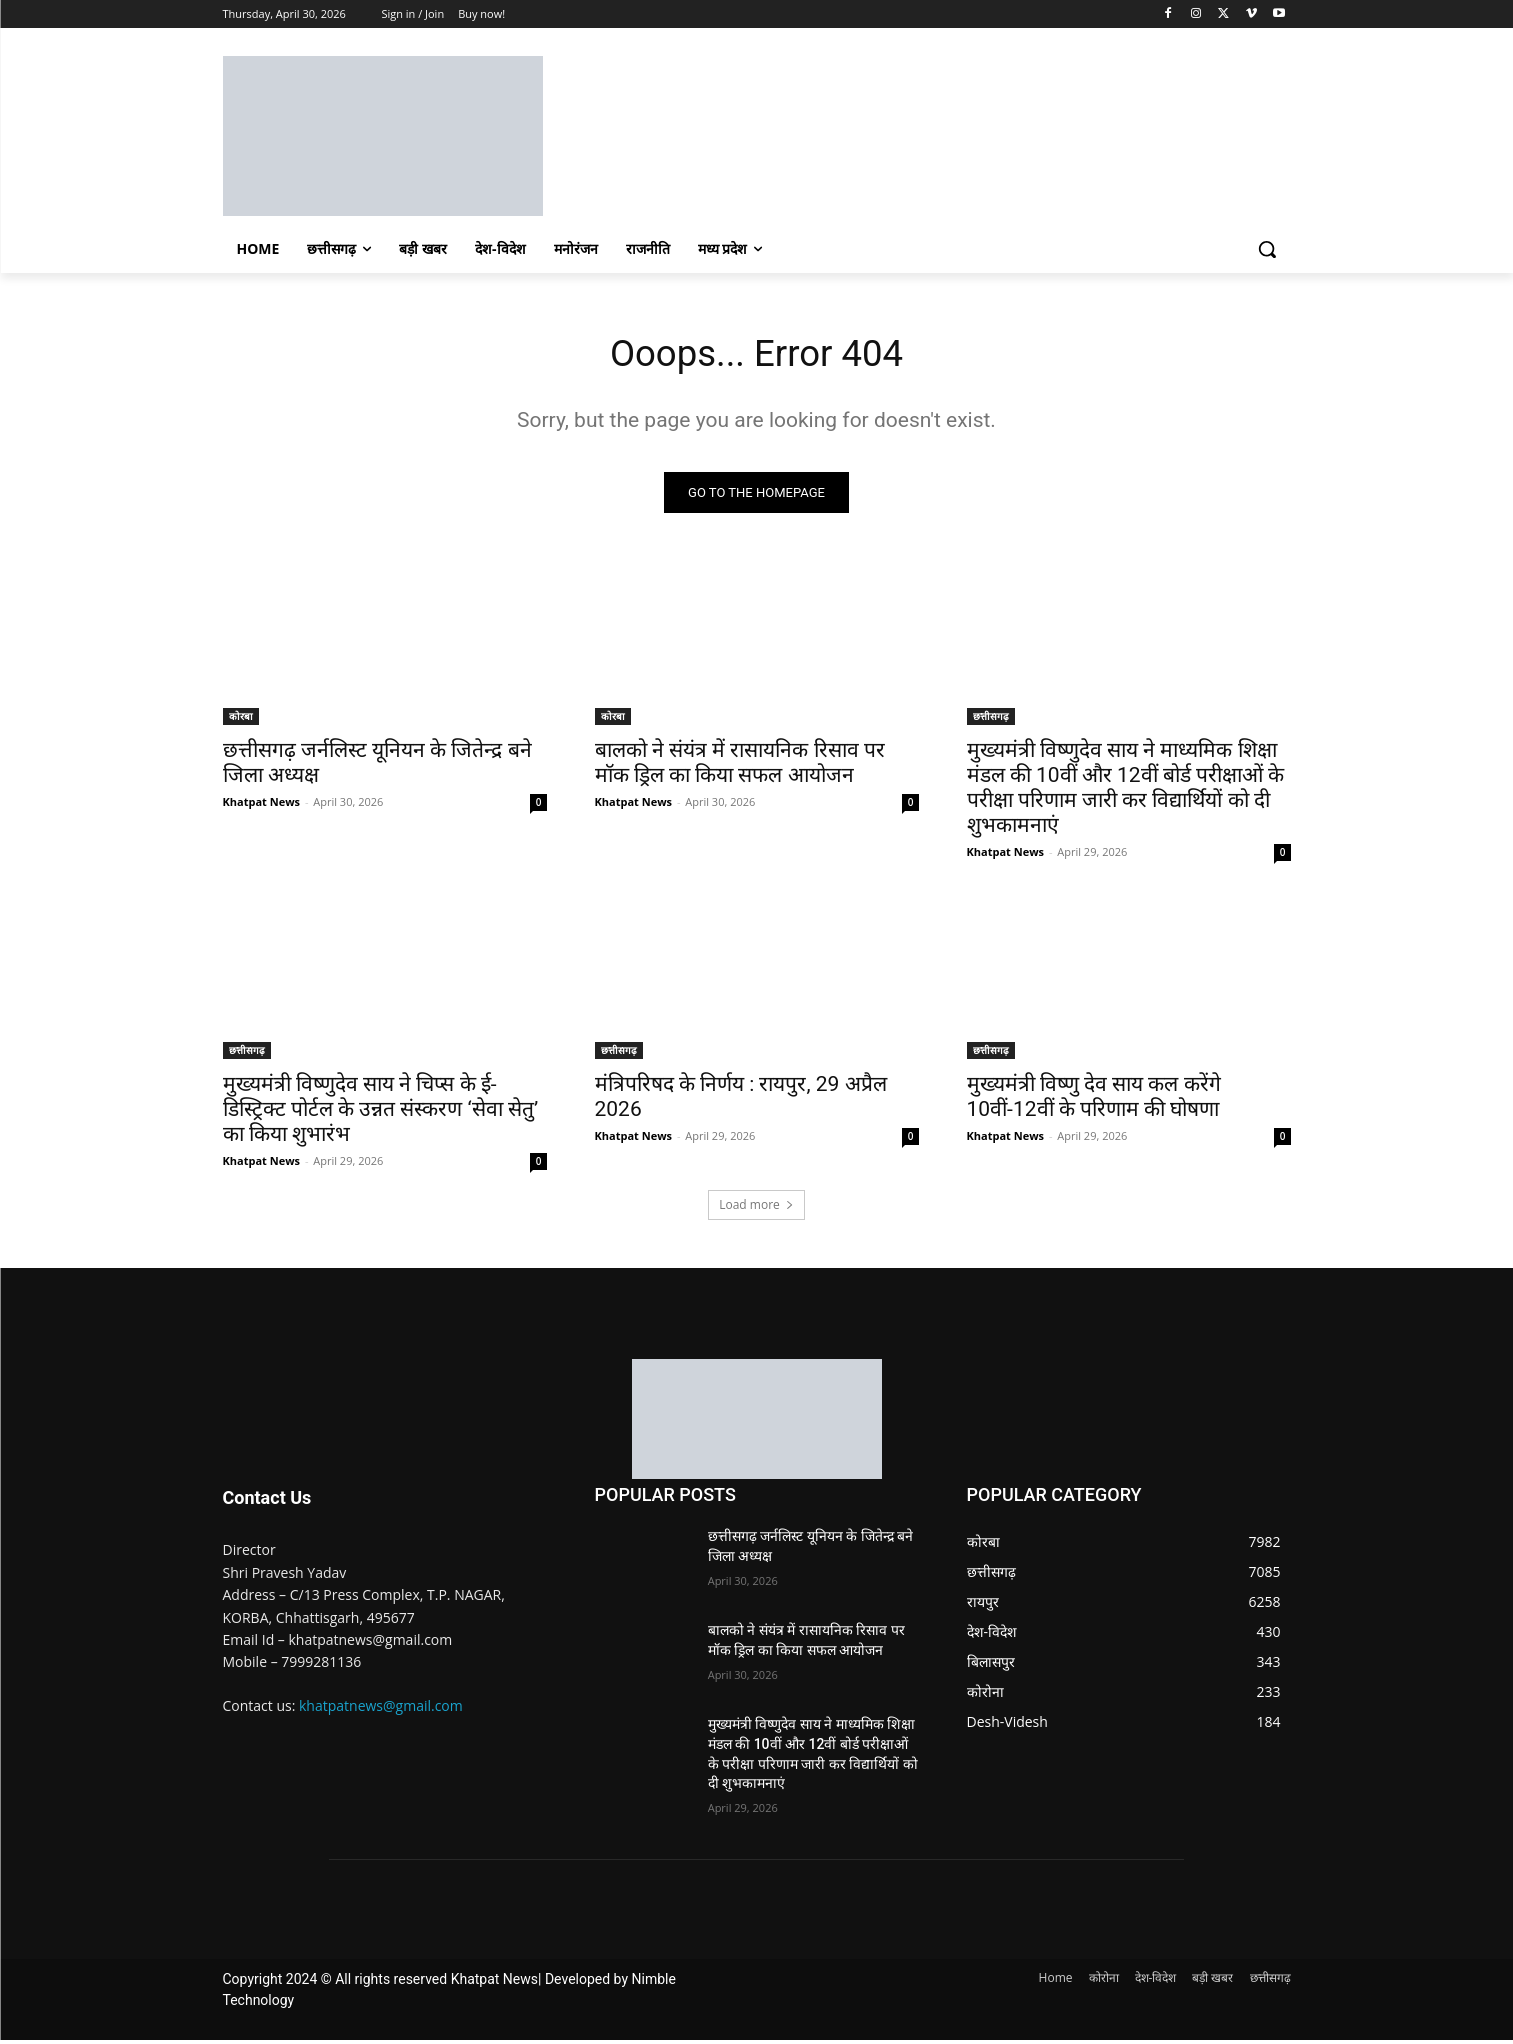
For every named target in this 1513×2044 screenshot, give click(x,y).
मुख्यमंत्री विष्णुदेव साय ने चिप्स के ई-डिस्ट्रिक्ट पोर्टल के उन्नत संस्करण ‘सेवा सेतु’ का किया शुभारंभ (381, 1113)
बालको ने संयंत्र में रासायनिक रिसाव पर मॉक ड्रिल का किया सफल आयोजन (740, 766)
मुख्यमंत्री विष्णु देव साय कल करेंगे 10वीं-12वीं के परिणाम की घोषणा (1094, 1100)
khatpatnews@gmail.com (381, 1709)
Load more (756, 1208)
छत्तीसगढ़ (991, 720)
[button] (1267, 249)
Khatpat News (262, 805)
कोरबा (241, 720)
